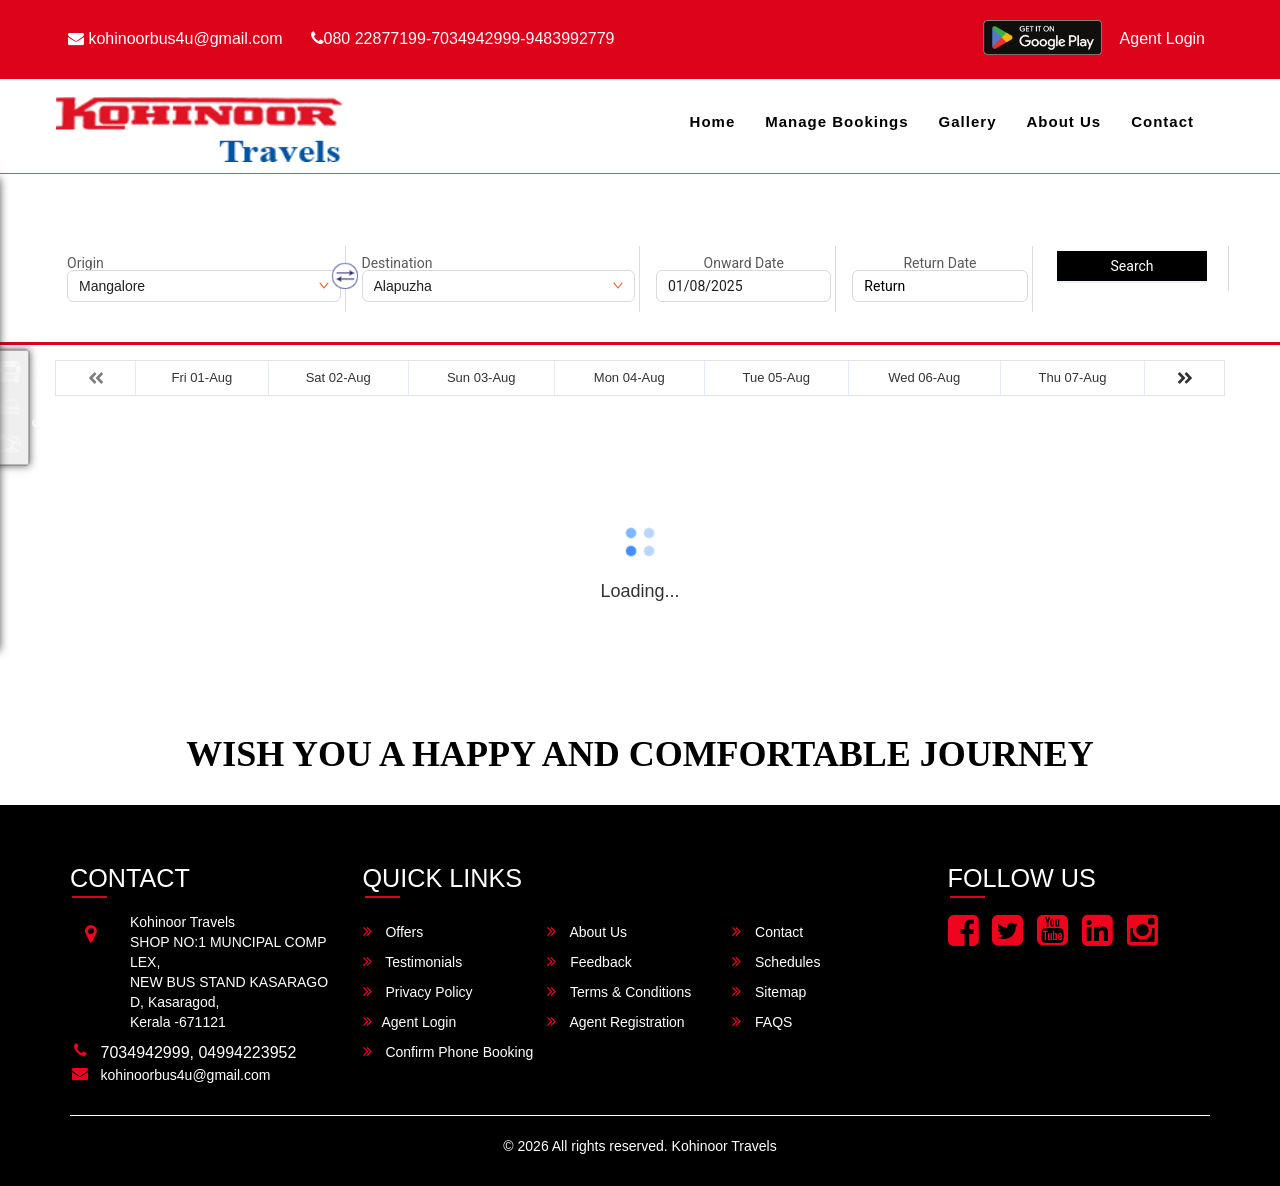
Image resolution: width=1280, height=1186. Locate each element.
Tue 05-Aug (775, 377)
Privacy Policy (418, 991)
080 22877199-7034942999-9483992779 (463, 38)
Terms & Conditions (619, 991)
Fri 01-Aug (202, 377)
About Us (1063, 121)
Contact (1162, 121)
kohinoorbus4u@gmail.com (175, 38)
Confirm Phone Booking (448, 1051)
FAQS (762, 1021)
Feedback (589, 961)
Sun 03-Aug (481, 377)
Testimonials (413, 961)
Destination (397, 263)
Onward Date (744, 263)
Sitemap (769, 991)
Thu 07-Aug (1073, 377)
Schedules (776, 961)
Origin (85, 263)
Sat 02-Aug (338, 377)
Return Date (939, 263)
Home (713, 121)
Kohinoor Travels (724, 1146)
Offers (393, 931)
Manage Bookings (836, 121)
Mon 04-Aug (629, 377)
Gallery (968, 121)
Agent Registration (615, 1021)
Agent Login (1162, 38)
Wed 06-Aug (924, 377)
